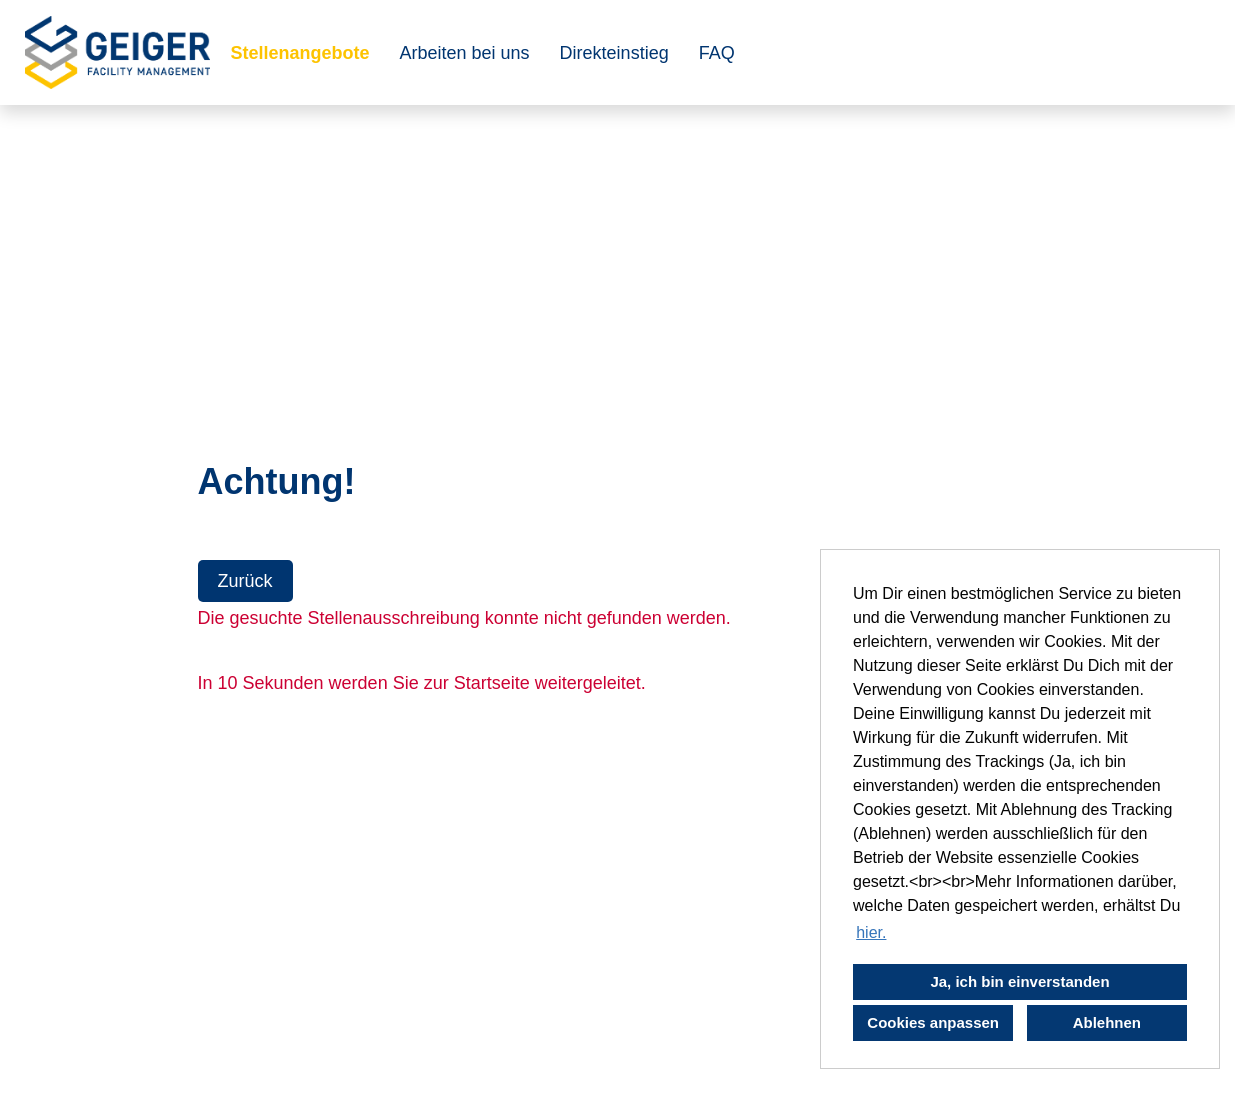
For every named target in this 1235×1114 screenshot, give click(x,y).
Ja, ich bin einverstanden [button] (1019, 981)
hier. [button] (871, 932)
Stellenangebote (299, 53)
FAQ (717, 53)
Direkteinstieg (614, 53)
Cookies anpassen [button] (933, 1022)
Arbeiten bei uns (465, 53)
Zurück (245, 581)
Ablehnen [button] (1107, 1022)
